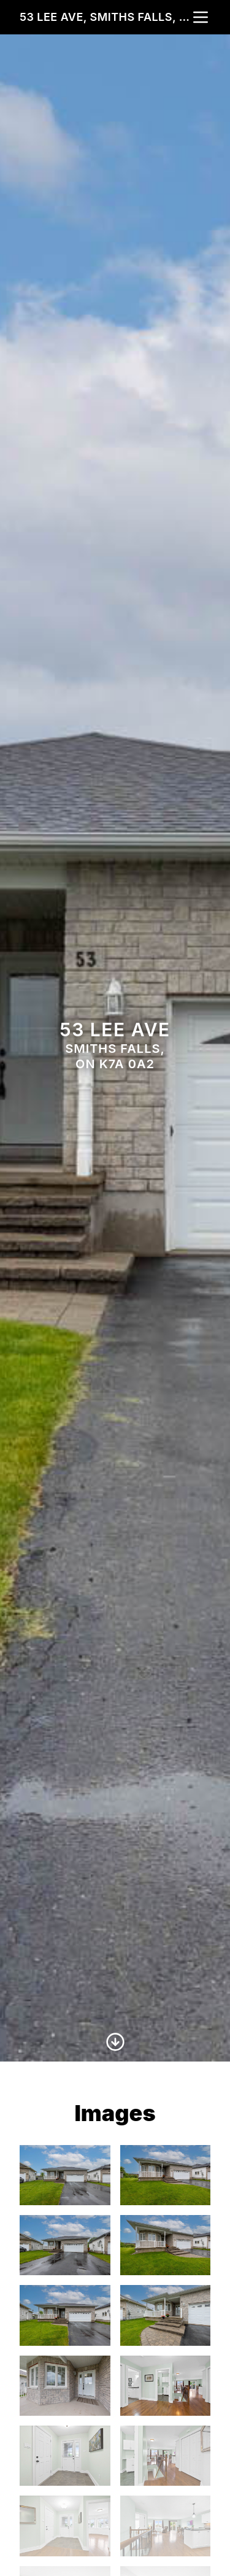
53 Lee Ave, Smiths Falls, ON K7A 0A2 (105, 16)
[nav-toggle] (200, 17)
